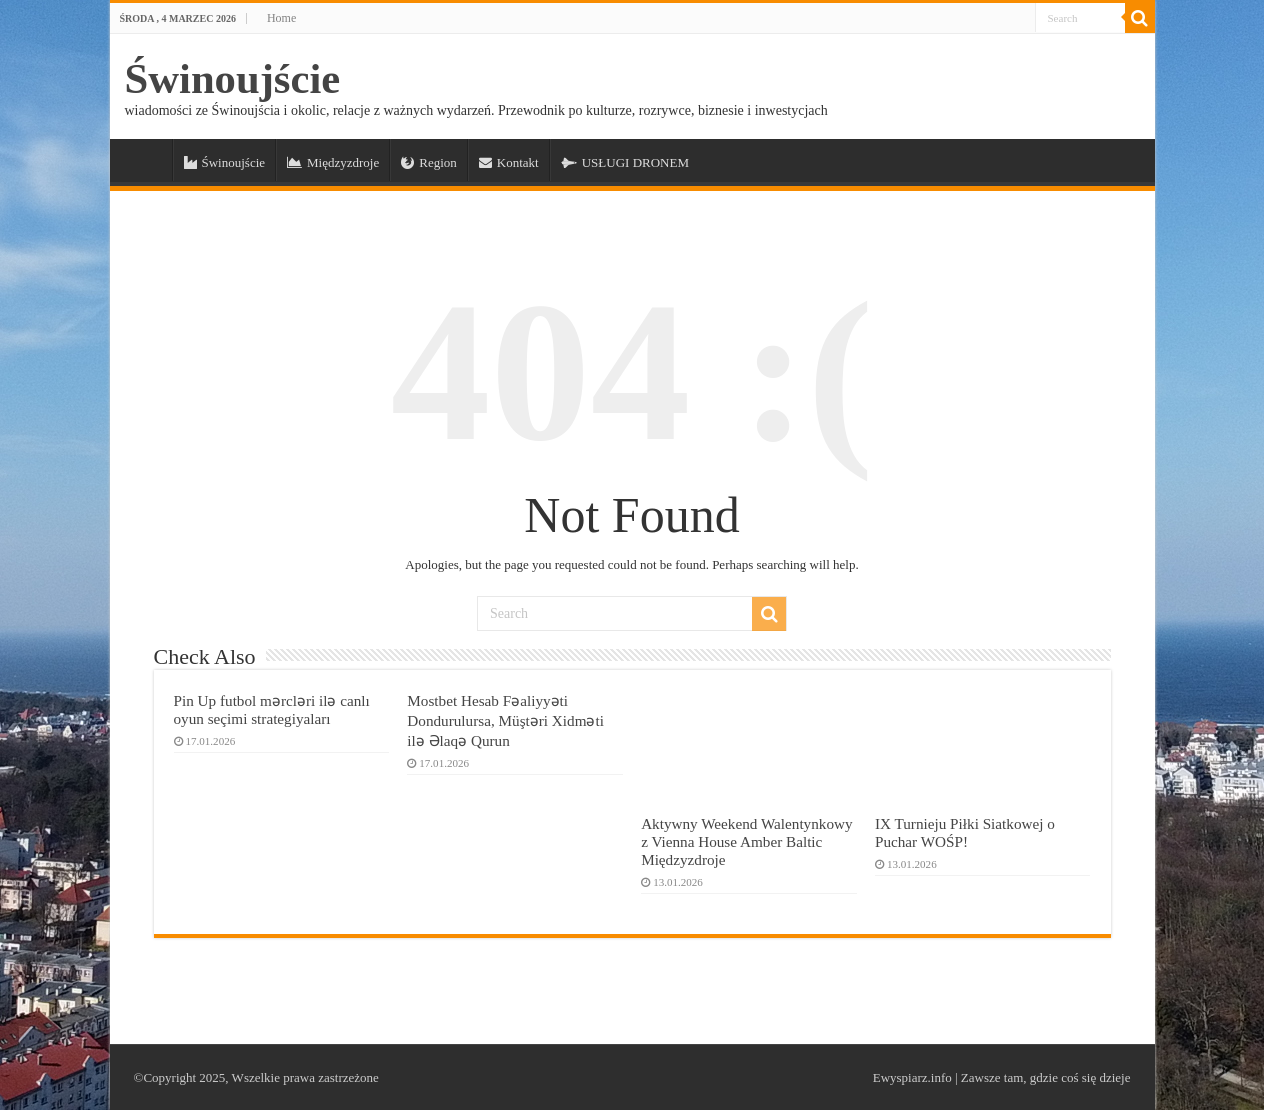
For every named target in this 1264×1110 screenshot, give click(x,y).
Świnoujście (233, 78)
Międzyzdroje (333, 162)
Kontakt (509, 162)
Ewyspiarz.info (912, 1077)
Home (281, 18)
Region (429, 162)
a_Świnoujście (146, 160)
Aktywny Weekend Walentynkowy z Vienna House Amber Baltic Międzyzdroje (746, 841)
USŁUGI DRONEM (625, 162)
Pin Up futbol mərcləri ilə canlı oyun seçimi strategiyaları (272, 709)
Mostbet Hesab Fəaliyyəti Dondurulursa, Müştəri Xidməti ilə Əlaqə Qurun (505, 720)
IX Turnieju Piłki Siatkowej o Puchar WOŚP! (965, 832)
